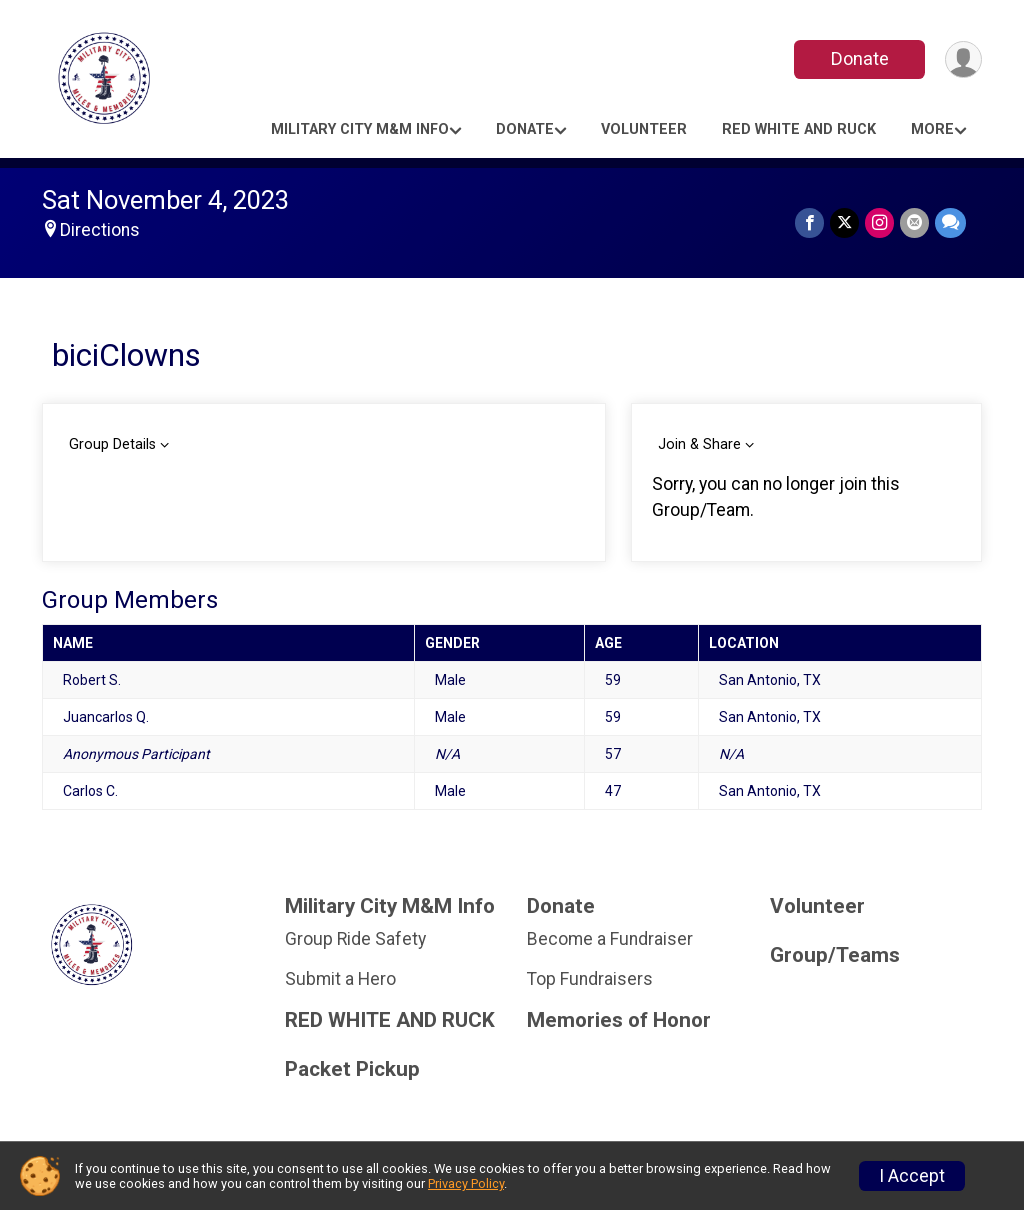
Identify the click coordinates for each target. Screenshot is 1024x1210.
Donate (860, 58)
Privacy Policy (466, 1183)
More (932, 129)
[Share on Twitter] (844, 222)
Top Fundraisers (590, 979)
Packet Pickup (352, 1069)
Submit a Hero (340, 979)
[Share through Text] (950, 222)
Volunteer (644, 129)
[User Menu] (963, 59)
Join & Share (699, 444)
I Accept (912, 1176)
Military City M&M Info (360, 129)
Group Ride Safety (355, 939)
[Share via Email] (914, 222)
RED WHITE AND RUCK (799, 129)
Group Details (112, 444)
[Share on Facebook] (809, 222)
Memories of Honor (619, 1020)
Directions (100, 230)
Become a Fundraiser (610, 939)
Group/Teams (835, 955)
